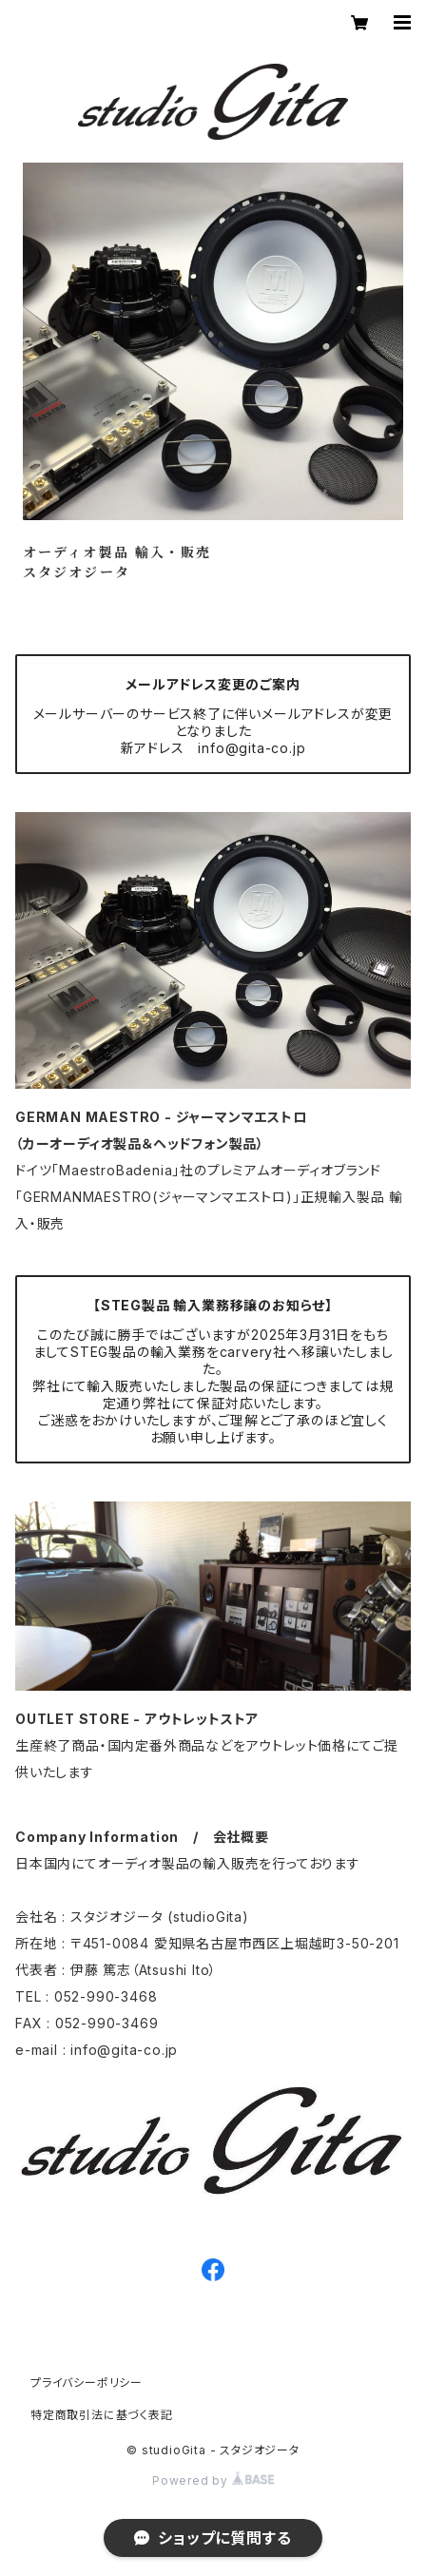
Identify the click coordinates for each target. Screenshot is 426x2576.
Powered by (213, 2480)
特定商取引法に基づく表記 (101, 2415)
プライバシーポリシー (86, 2382)
